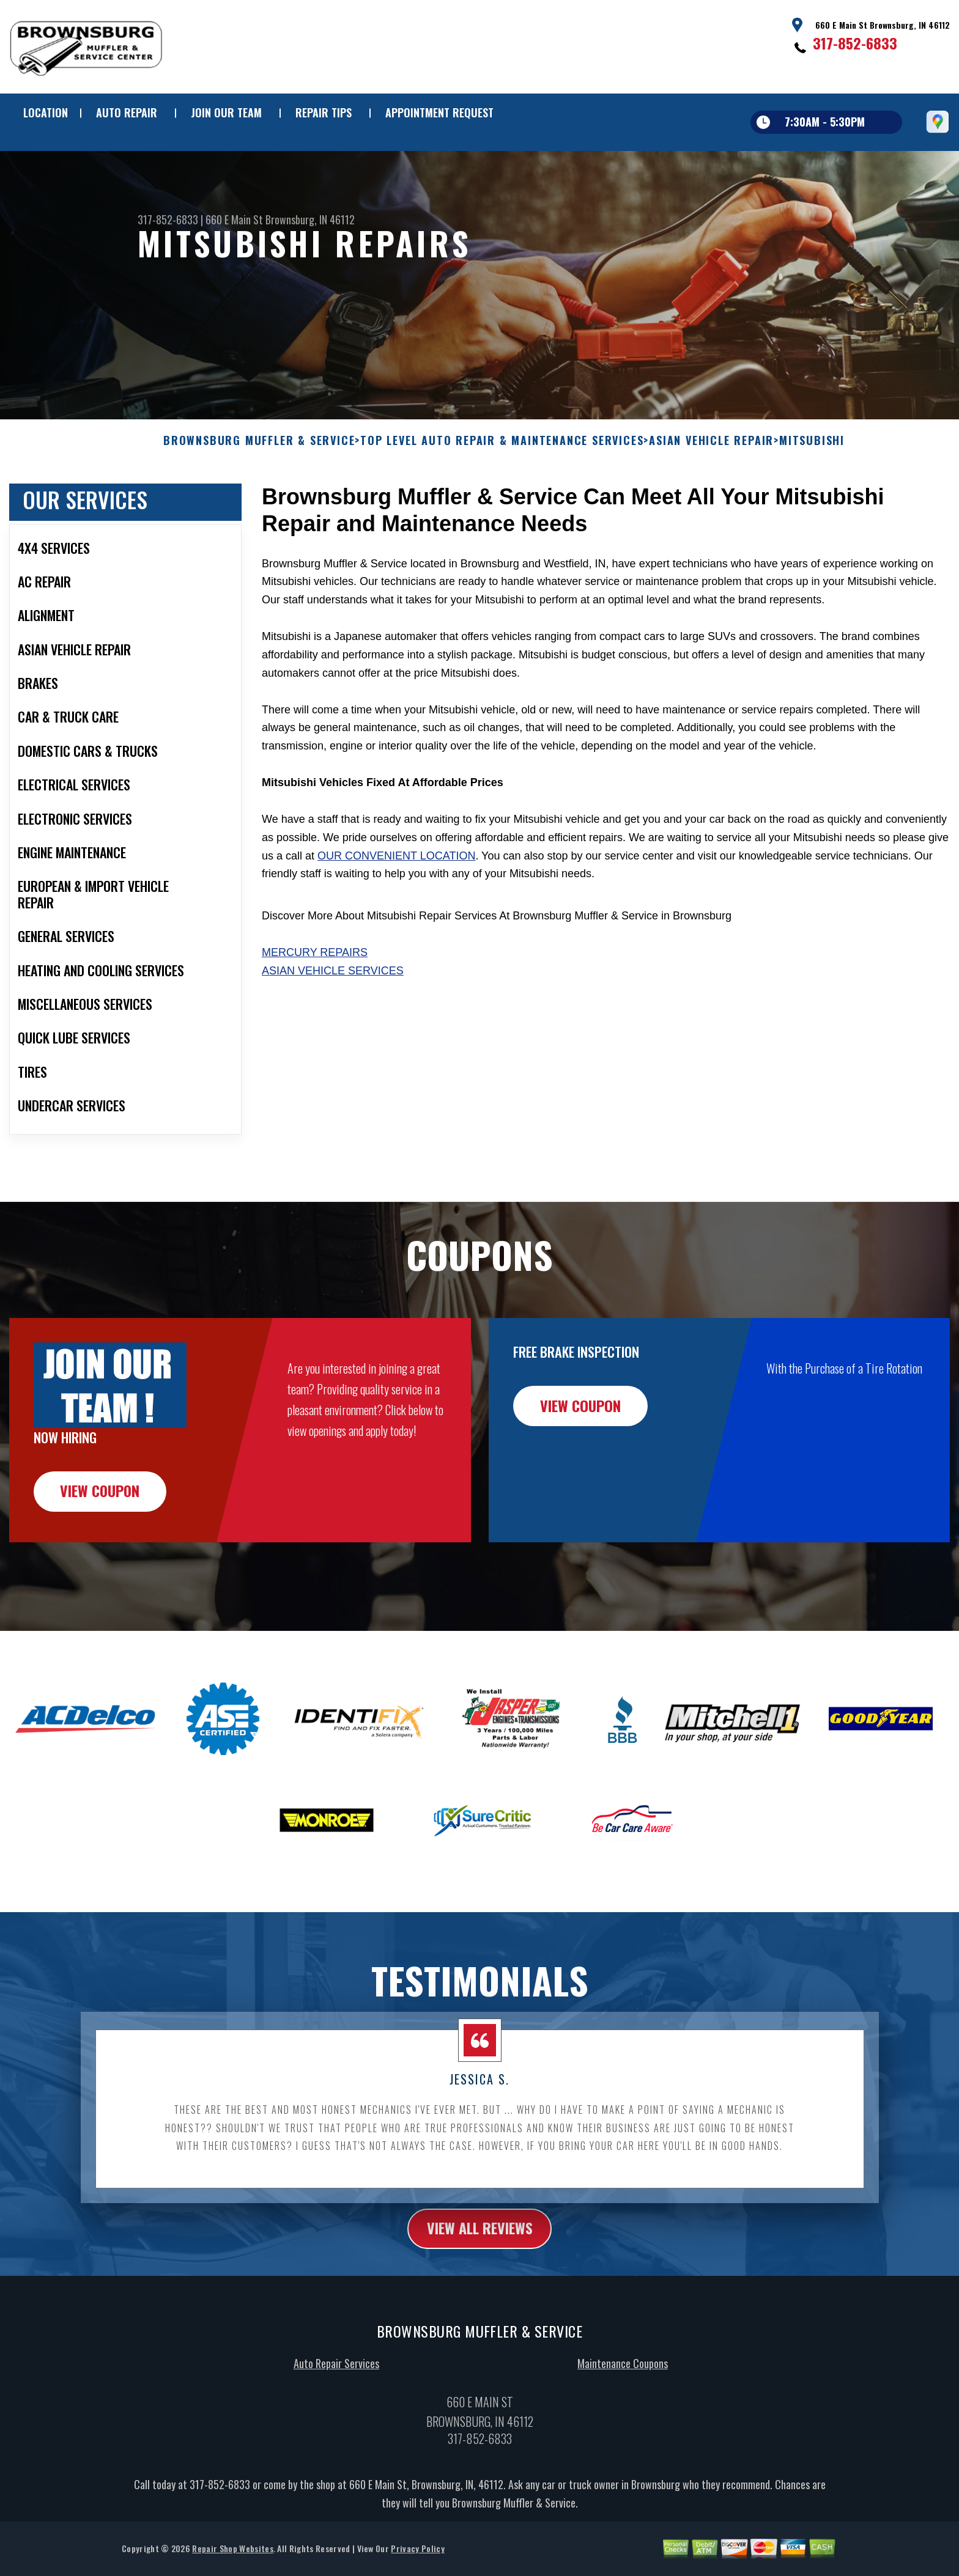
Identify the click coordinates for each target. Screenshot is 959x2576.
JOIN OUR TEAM (226, 112)
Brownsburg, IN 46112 (310, 219)
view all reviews (479, 2288)
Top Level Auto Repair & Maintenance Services (501, 500)
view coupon (101, 1551)
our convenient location (396, 915)
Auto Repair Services (336, 2423)
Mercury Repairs (315, 1012)
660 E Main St (234, 219)
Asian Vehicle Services (333, 1030)
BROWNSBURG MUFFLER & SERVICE (259, 500)
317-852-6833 (855, 43)
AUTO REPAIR (126, 112)
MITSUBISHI (812, 500)
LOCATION (45, 112)
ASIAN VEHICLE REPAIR (711, 500)
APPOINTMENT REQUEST (439, 112)
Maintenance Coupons (622, 2423)
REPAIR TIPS (323, 112)
